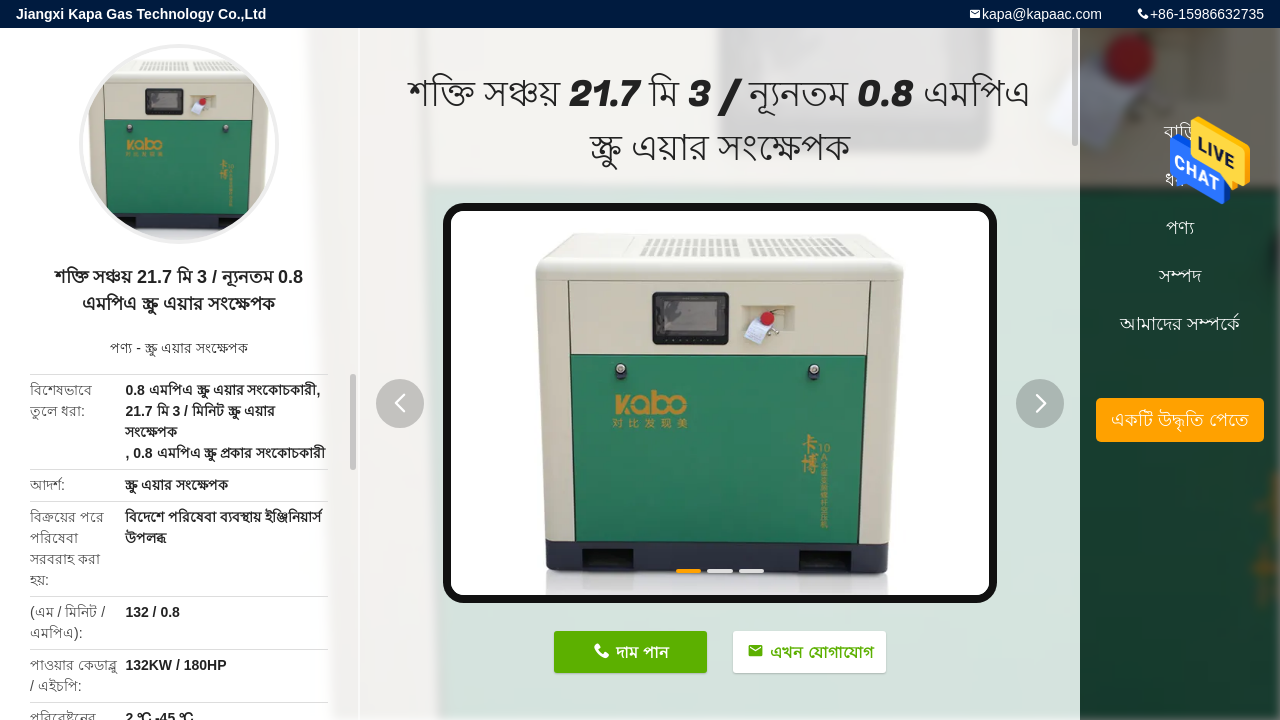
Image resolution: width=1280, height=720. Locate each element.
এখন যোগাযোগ (821, 652)
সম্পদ (1180, 276)
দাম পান (642, 652)
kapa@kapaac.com (1042, 14)
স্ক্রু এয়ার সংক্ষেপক (196, 348)
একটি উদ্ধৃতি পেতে (1180, 420)
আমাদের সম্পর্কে (1180, 324)
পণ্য (121, 348)
